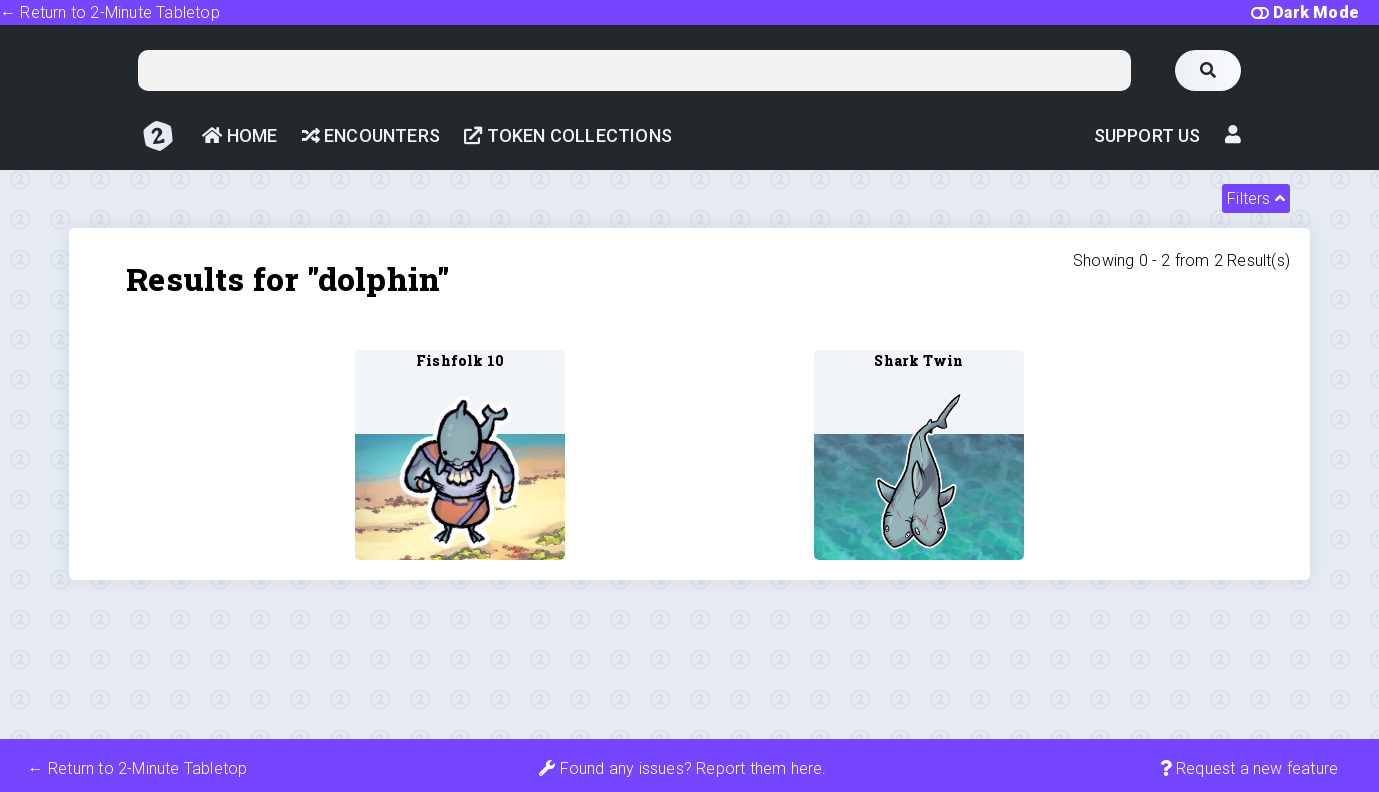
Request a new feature (1249, 768)
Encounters (371, 135)
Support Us (1147, 135)
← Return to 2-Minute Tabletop (110, 12)
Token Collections (568, 135)
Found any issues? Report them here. (682, 768)
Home (239, 135)
